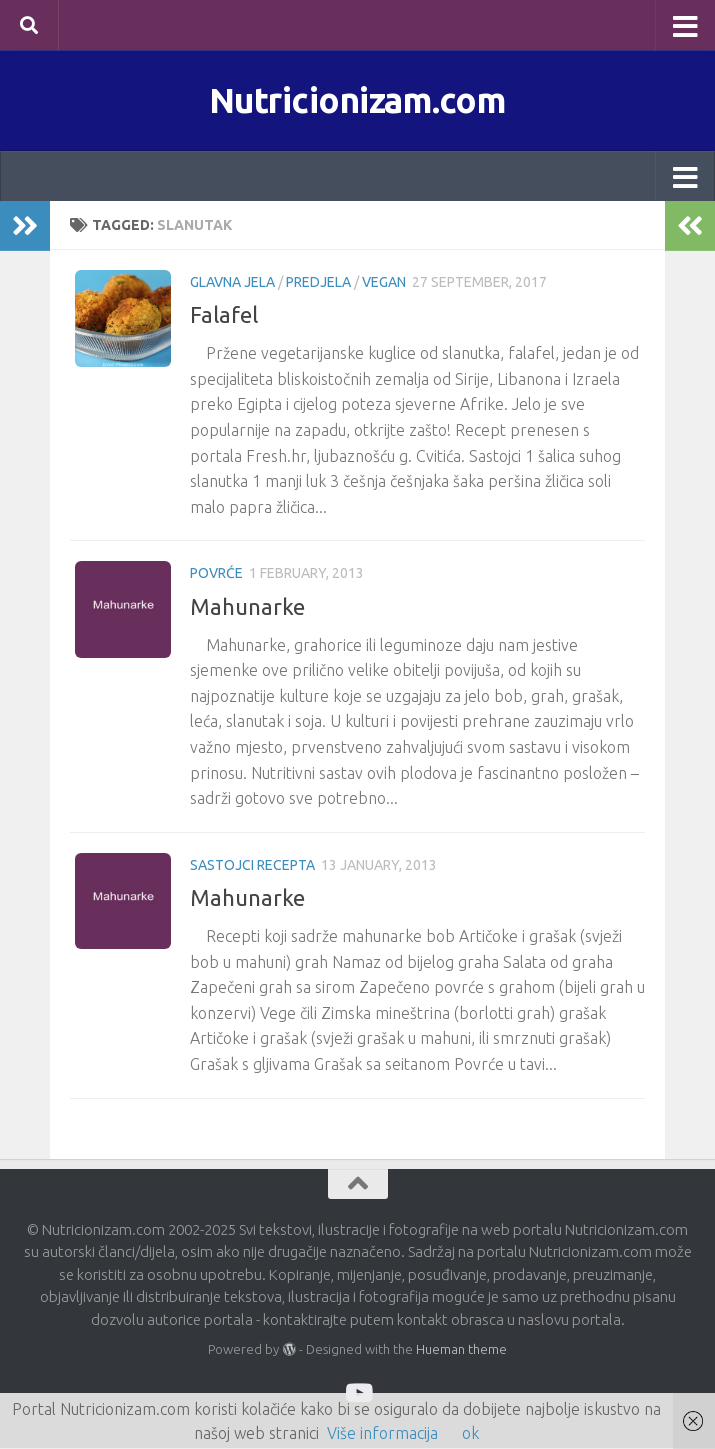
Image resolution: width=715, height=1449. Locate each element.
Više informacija (382, 1433)
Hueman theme (461, 1349)
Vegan (384, 283)
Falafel (224, 315)
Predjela (318, 283)
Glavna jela (232, 283)
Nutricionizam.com (358, 100)
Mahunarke (247, 606)
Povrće (216, 574)
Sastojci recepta (252, 866)
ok (470, 1433)
